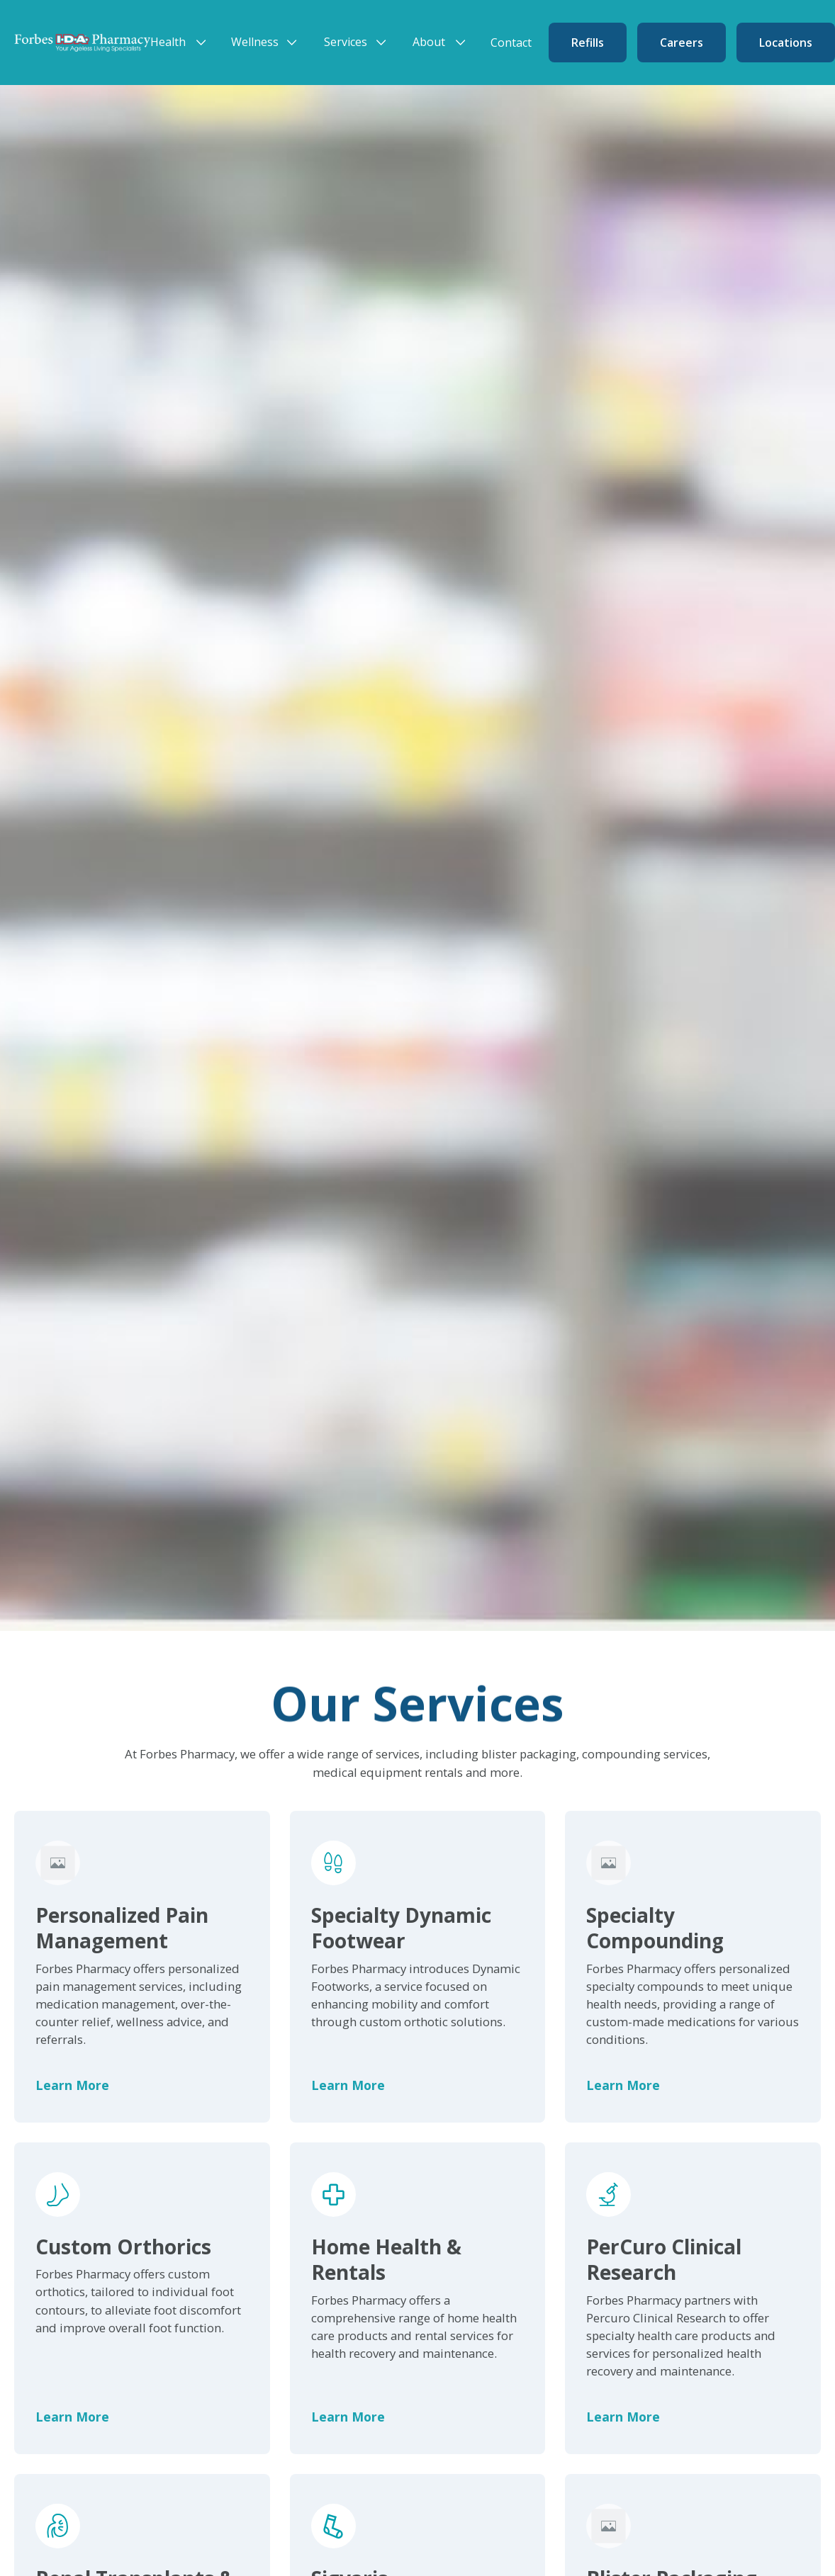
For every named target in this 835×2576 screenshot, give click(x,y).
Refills (587, 42)
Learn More (72, 2085)
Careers (681, 42)
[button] (182, 42)
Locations (785, 42)
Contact (511, 42)
